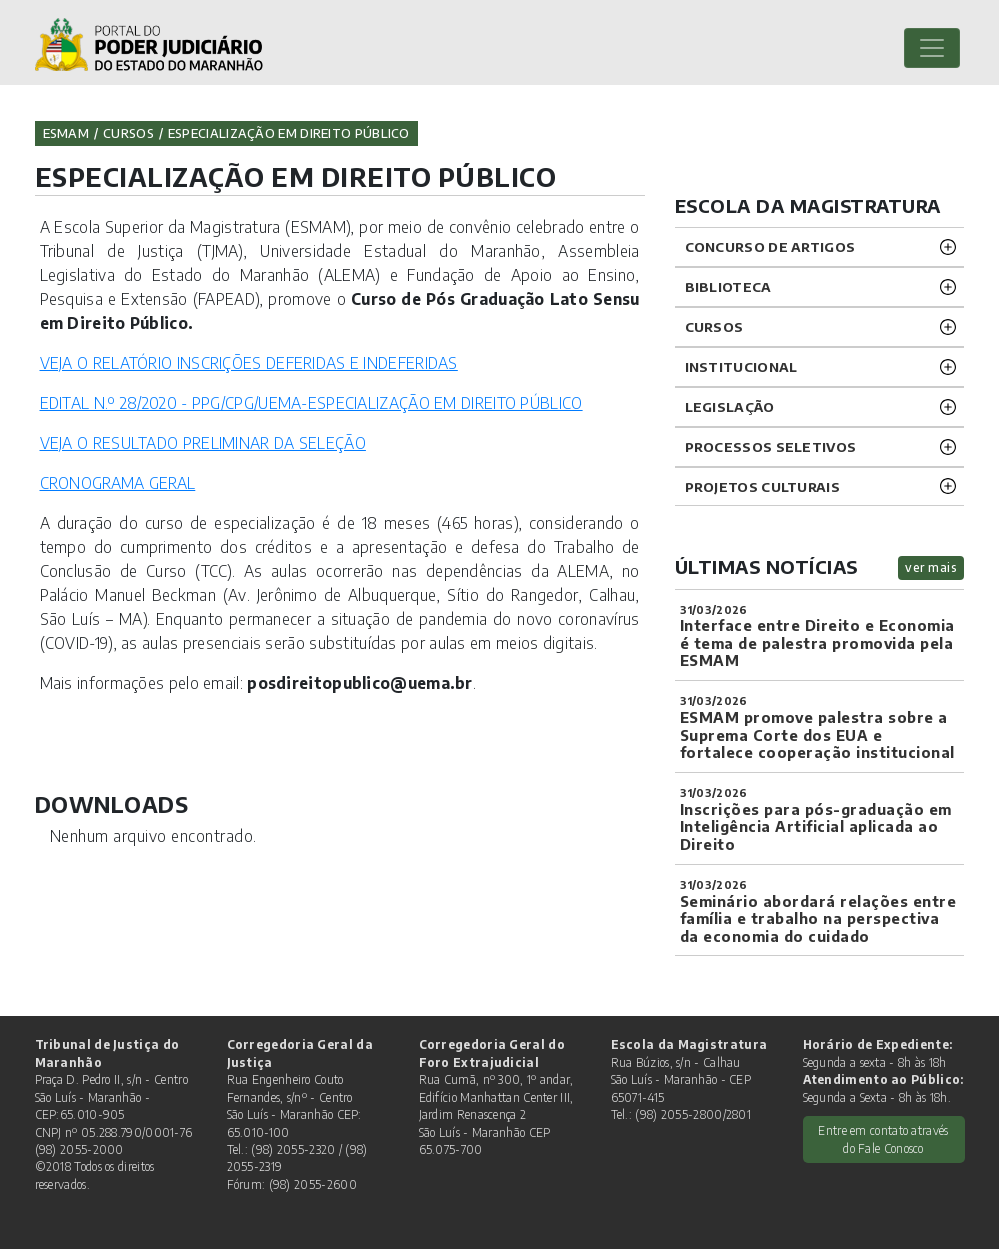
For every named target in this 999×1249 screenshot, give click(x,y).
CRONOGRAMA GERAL (118, 482)
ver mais (931, 567)
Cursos (128, 133)
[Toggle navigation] (932, 48)
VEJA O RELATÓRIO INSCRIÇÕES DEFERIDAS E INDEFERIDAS (249, 362)
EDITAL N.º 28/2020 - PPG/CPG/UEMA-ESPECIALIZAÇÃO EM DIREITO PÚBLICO (311, 402)
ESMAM (66, 133)
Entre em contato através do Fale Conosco (883, 1139)
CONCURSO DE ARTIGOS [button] (770, 246)
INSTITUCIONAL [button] (741, 366)
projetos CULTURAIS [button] (762, 486)
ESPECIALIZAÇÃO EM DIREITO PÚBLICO (289, 133)
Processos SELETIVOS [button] (771, 446)
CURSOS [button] (714, 326)
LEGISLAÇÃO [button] (730, 406)
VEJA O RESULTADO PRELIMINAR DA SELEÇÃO (203, 442)
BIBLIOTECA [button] (728, 286)
